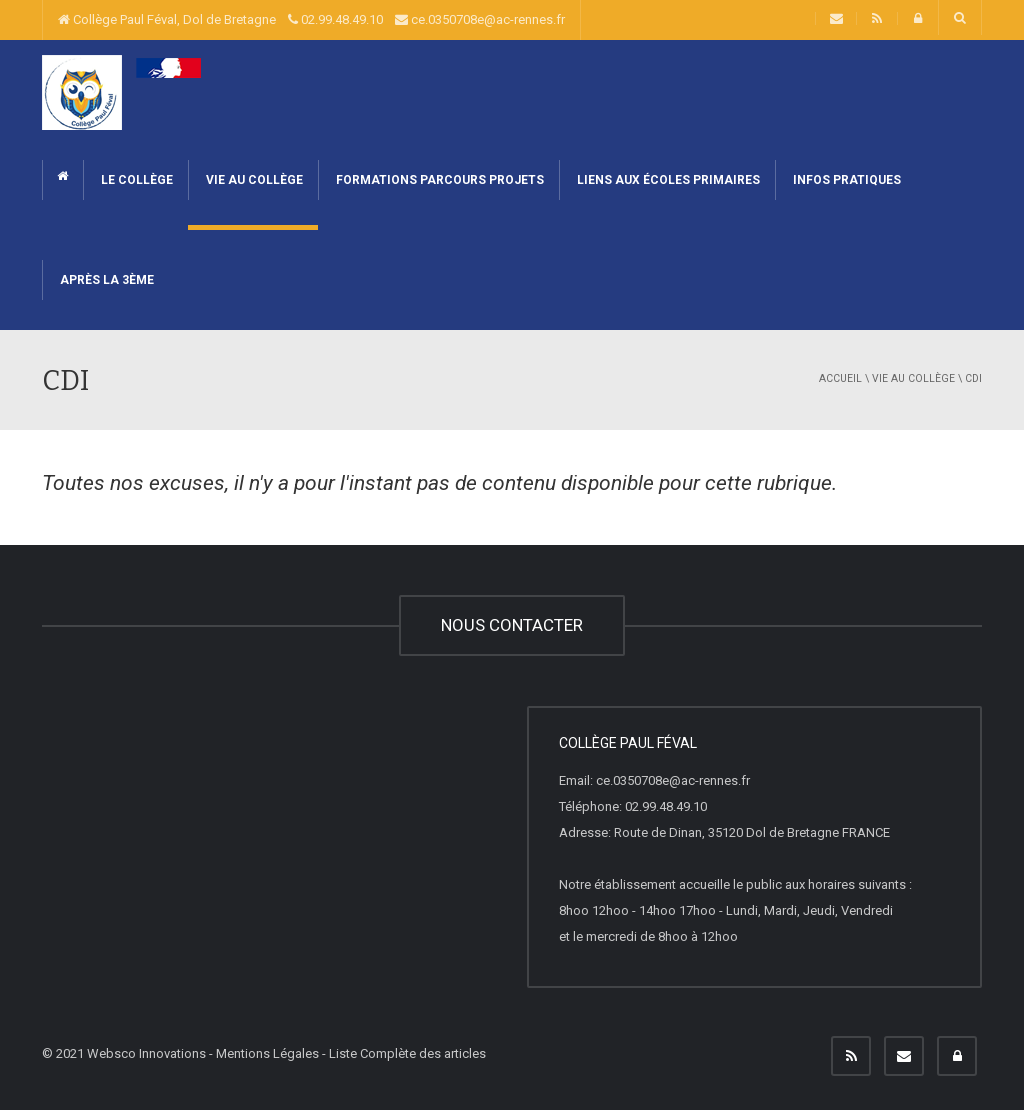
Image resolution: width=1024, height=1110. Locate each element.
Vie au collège (253, 180)
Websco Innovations (146, 1053)
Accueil (840, 378)
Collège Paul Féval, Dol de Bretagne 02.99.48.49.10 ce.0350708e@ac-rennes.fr (311, 19)
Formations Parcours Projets (438, 180)
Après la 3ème (105, 280)
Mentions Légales (267, 1053)
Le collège (135, 180)
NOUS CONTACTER (512, 625)
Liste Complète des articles (407, 1053)
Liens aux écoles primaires (667, 180)
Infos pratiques (845, 180)
